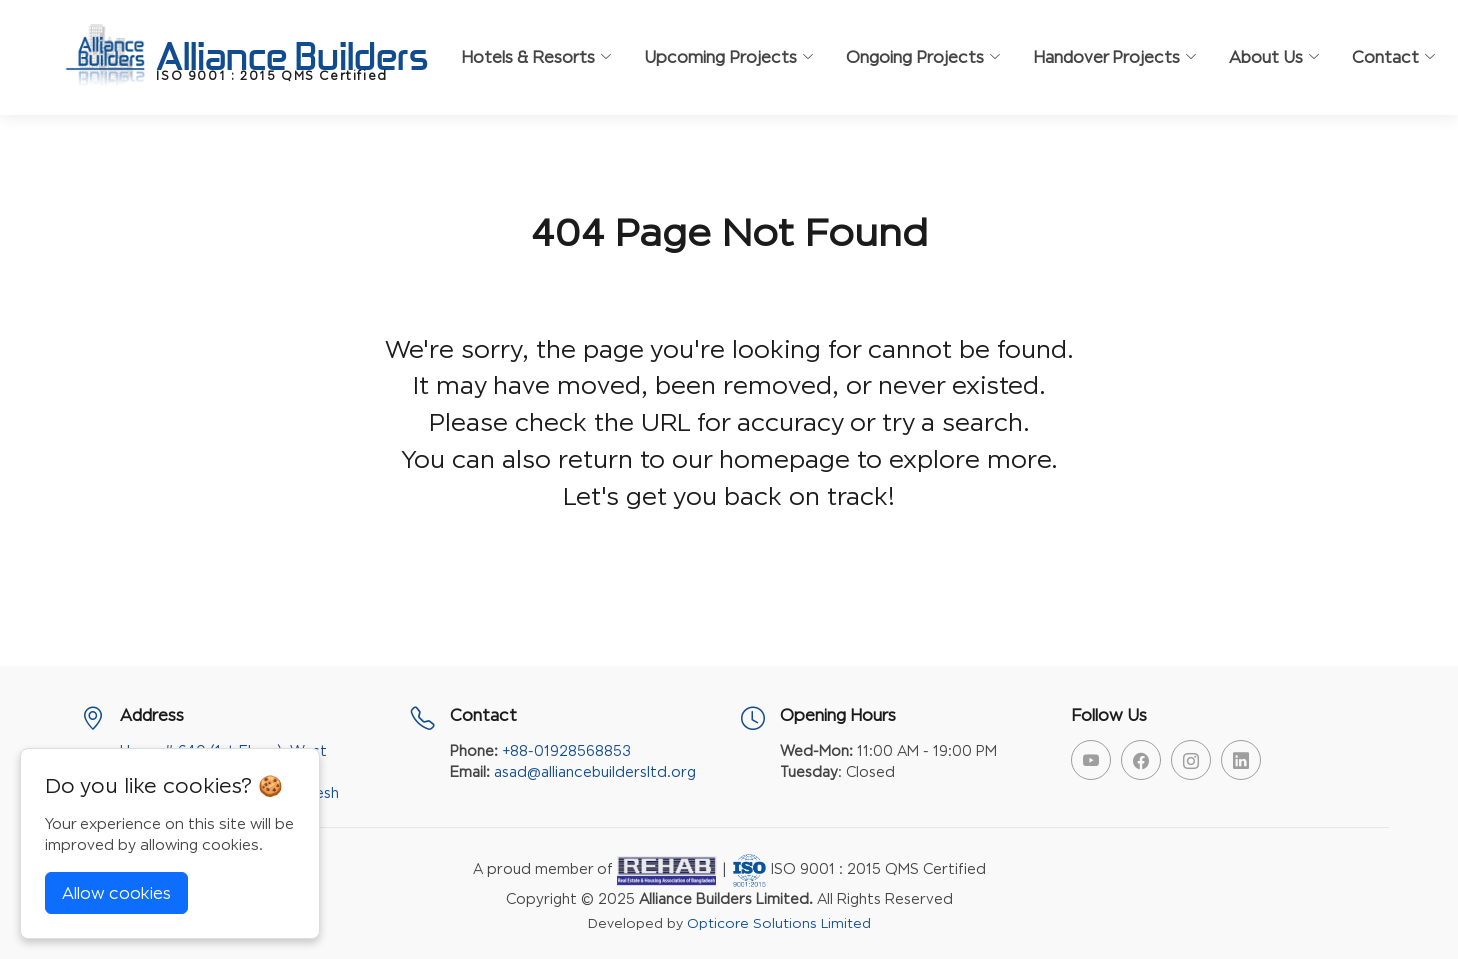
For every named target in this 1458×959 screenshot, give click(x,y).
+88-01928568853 (566, 750)
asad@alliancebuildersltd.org (595, 771)
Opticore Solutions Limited (779, 923)
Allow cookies (116, 893)
